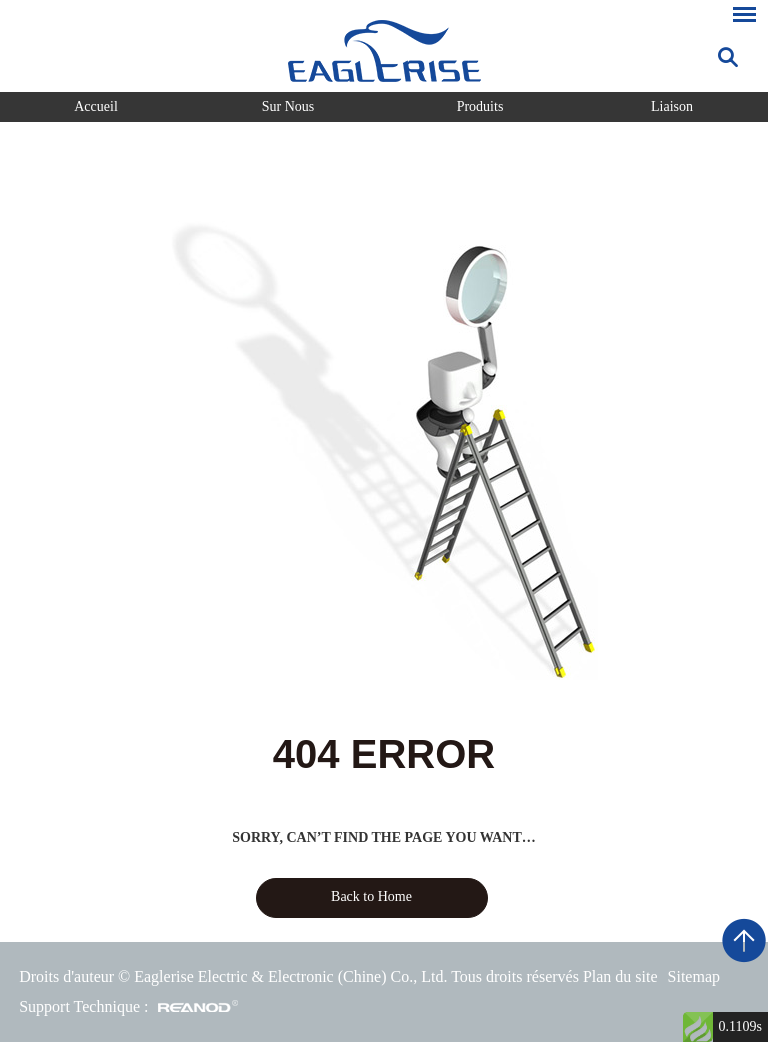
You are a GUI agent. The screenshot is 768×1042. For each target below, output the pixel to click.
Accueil (96, 106)
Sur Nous (288, 106)
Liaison (672, 106)
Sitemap (694, 976)
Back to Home (371, 896)
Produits (480, 106)
